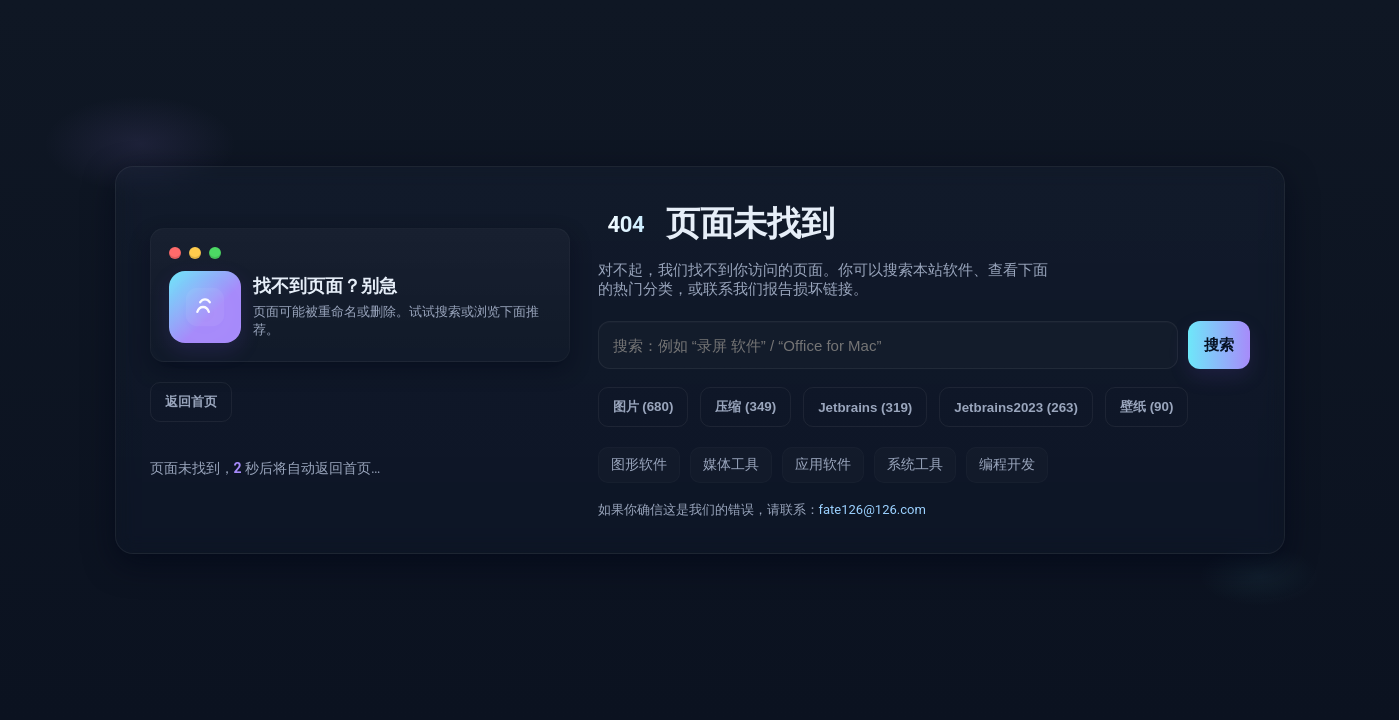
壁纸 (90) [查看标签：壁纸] (1146, 406)
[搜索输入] (888, 345)
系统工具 (915, 464)
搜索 (1219, 344)
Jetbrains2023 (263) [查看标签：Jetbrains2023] (1016, 407)
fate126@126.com (872, 509)
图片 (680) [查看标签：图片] (643, 406)
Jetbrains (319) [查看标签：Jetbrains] (865, 407)
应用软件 (823, 464)
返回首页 (191, 401)
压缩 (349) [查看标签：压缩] (745, 406)
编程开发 (1007, 464)
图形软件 (639, 464)
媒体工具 (731, 464)
